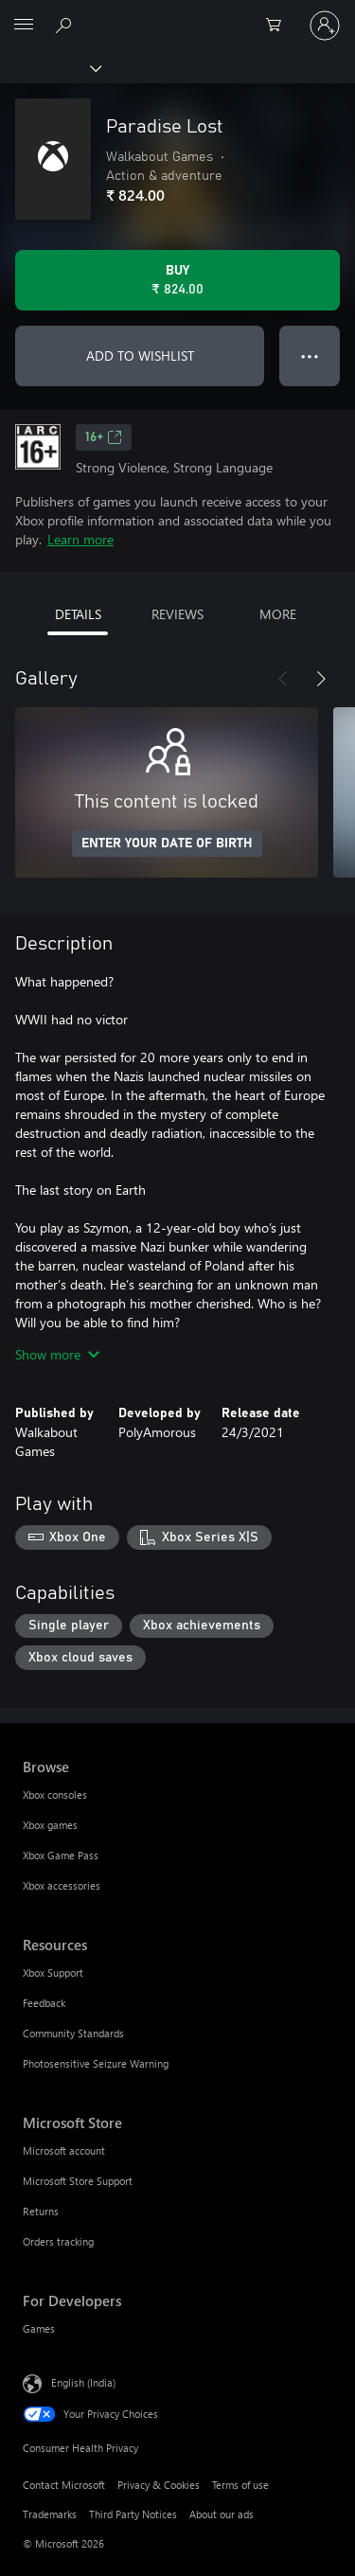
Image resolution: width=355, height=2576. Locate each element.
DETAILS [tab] (78, 614)
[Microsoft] (177, 14)
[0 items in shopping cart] (279, 25)
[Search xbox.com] (66, 24)
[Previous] (283, 679)
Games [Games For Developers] (39, 2328)
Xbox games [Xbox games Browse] (50, 1825)
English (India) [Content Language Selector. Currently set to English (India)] (83, 2382)
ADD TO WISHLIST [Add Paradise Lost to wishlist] (140, 355)
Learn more (80, 539)
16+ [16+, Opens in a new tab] (103, 437)
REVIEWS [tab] (177, 614)
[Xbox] (49, 67)
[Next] (321, 679)
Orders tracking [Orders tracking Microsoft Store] (58, 2241)
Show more (57, 1354)
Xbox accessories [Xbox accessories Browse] (61, 1885)
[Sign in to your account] (324, 25)
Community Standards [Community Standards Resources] (73, 2033)
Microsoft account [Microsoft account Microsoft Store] (64, 2150)
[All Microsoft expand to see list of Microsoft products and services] (23, 25)
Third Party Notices (133, 2514)
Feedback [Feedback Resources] (44, 2003)
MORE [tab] (277, 614)
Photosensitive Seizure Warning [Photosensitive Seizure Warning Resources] (96, 2063)
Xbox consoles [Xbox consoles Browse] (55, 1794)
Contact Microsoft (64, 2484)
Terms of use (240, 2484)
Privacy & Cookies (158, 2484)
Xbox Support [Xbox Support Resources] (53, 1972)
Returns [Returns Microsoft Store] (41, 2211)
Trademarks (50, 2514)
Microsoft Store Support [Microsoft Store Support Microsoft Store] (78, 2181)
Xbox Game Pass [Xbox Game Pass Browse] (60, 1855)
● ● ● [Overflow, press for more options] (310, 355)
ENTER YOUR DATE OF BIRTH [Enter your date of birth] (167, 843)
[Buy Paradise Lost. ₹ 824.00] (177, 280)
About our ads (221, 2514)
